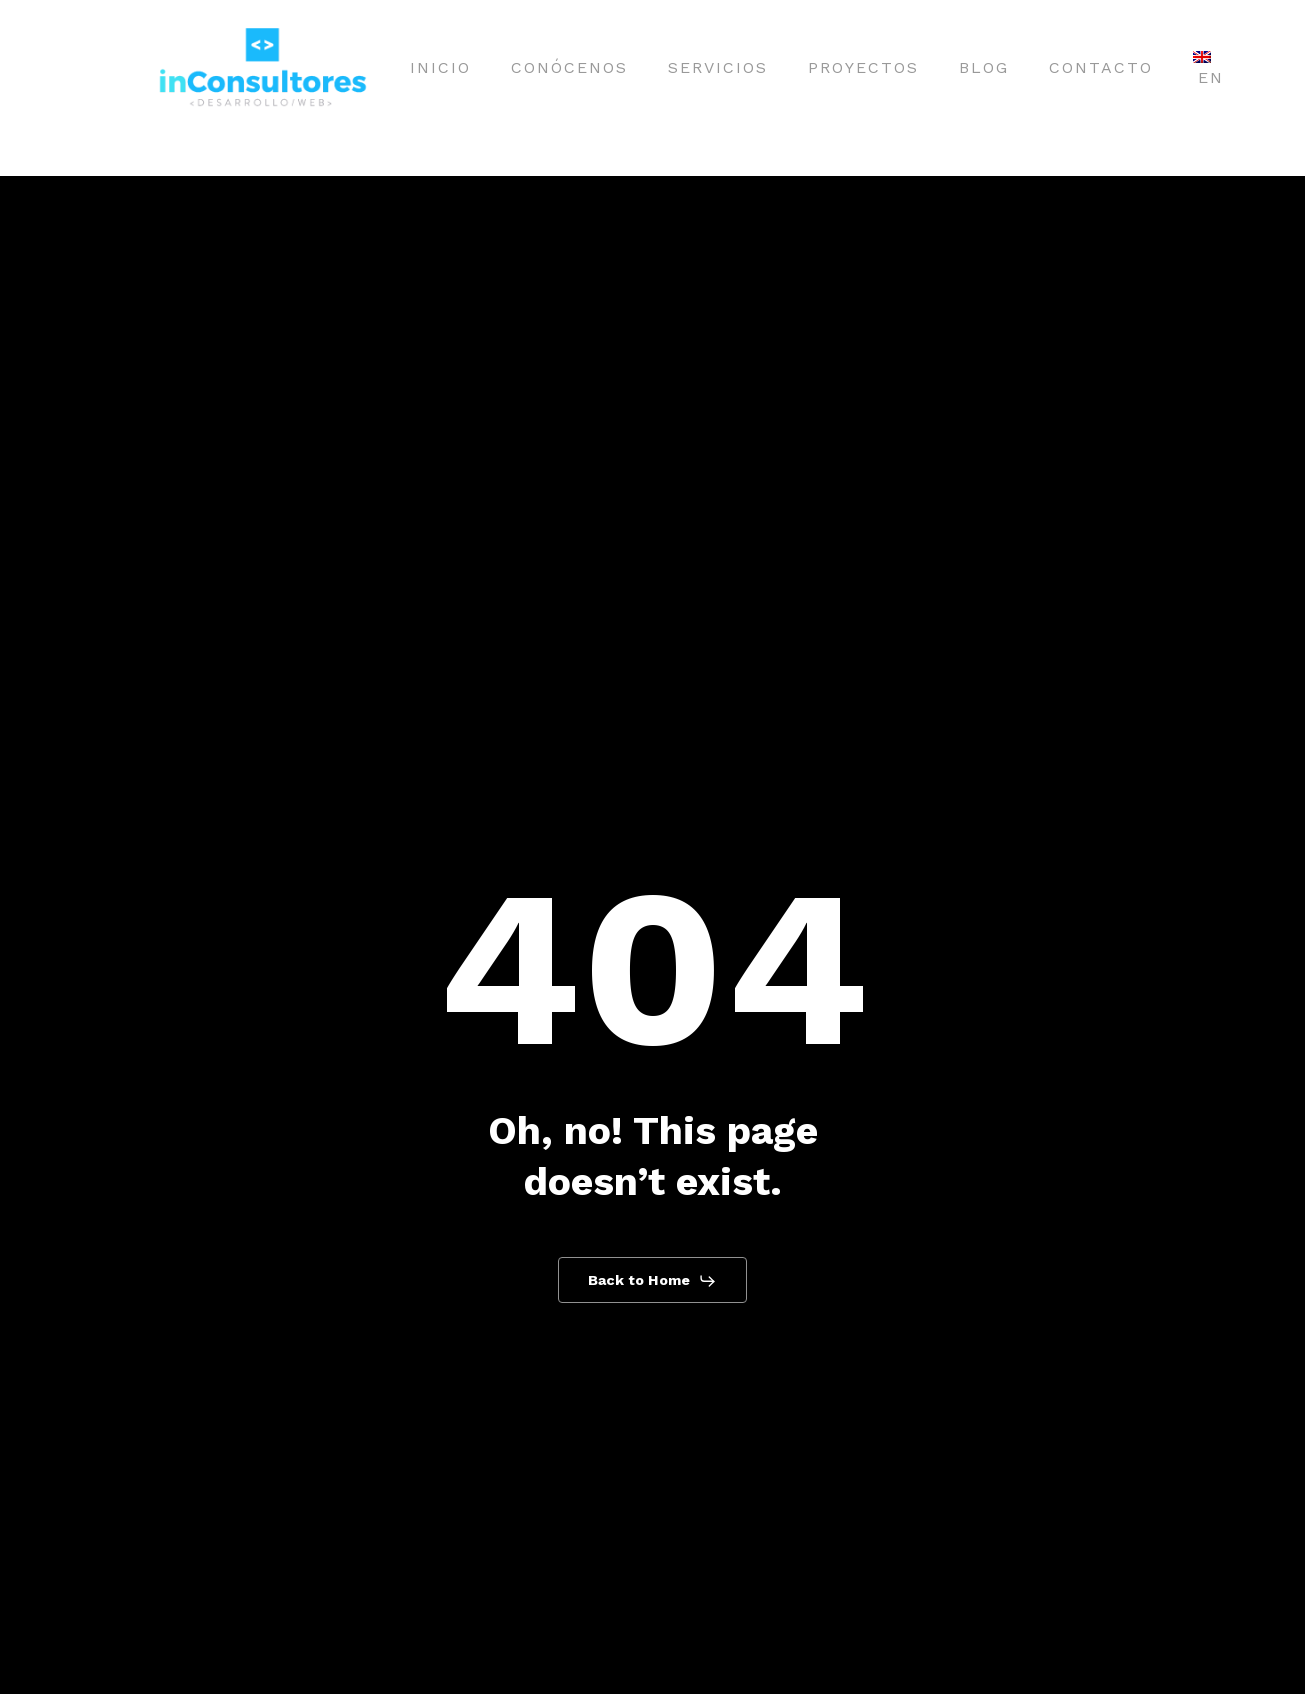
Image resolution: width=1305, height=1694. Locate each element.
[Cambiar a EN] (1208, 68)
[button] (652, 1281)
